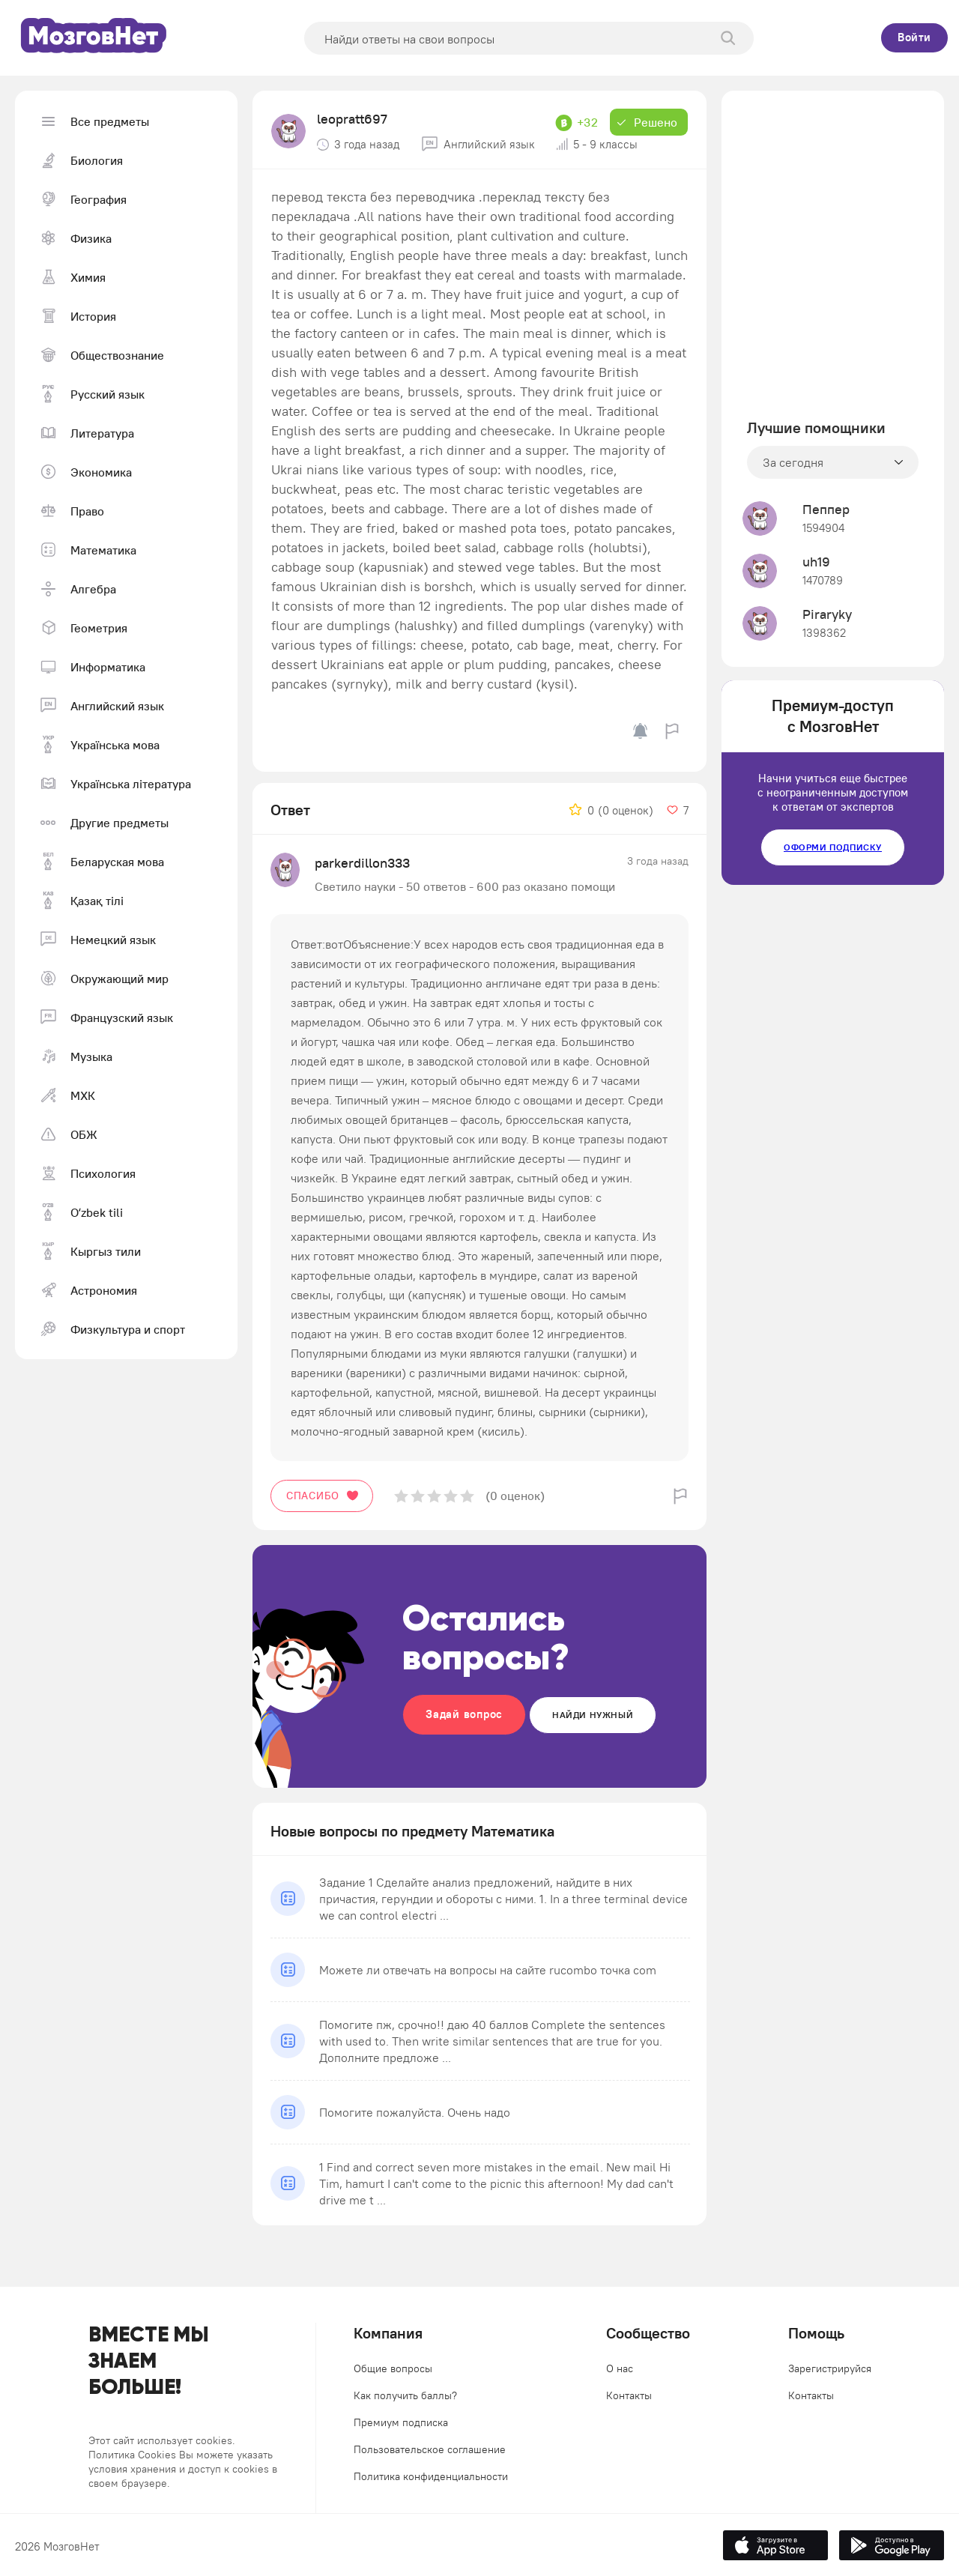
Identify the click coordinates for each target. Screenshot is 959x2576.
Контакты (629, 2395)
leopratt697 (352, 118)
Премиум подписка (401, 2422)
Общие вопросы (393, 2368)
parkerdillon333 (362, 862)
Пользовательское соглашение (430, 2449)
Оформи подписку (833, 847)
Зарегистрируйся (829, 2368)
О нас (619, 2368)
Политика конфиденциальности (431, 2476)
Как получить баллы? (405, 2395)
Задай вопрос (464, 1714)
